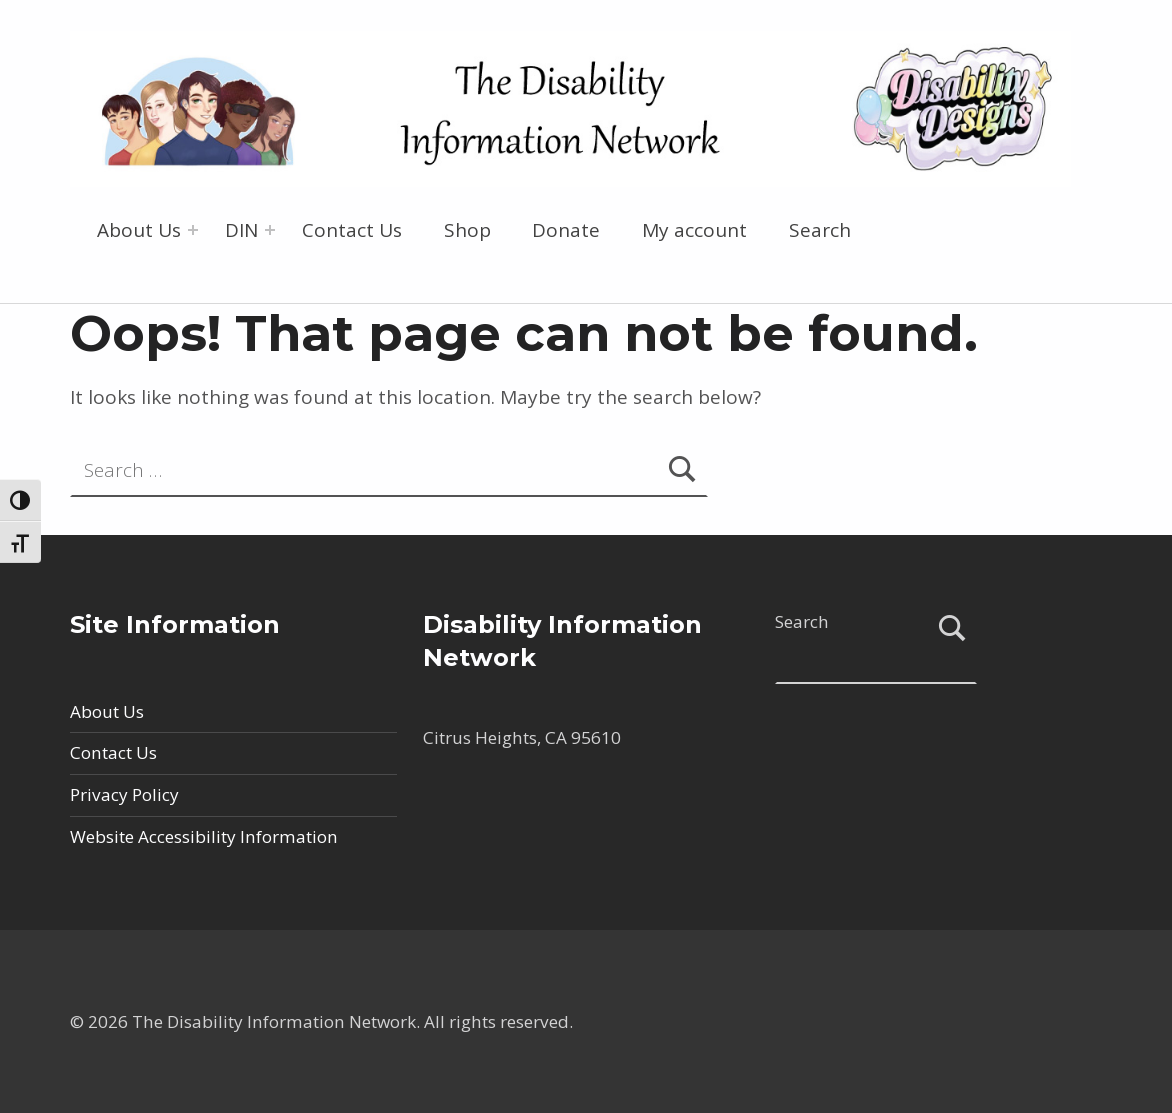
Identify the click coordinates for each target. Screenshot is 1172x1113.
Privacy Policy (124, 794)
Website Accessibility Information (204, 836)
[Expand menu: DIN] (270, 230)
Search (820, 230)
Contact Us (352, 230)
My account (694, 230)
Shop (467, 230)
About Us (139, 230)
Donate (566, 230)
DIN (241, 230)
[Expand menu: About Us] (193, 230)
